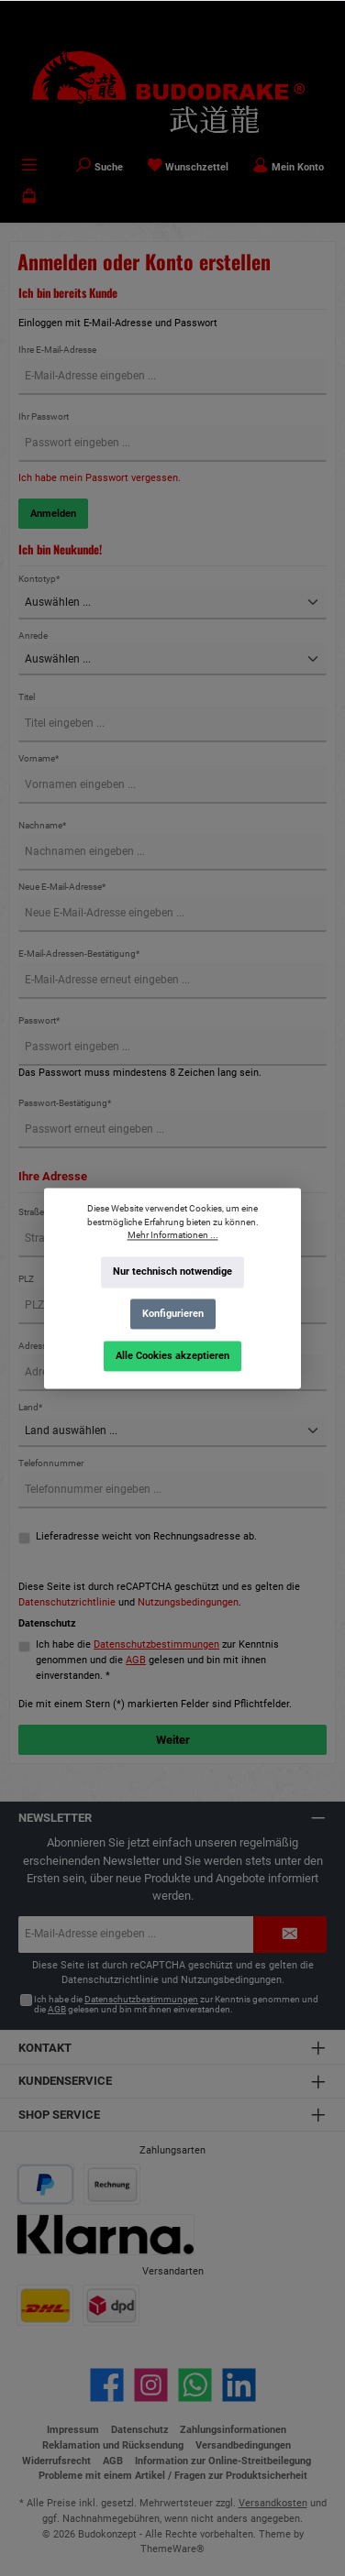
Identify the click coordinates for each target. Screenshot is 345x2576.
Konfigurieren (173, 1314)
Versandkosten (273, 2503)
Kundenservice (65, 2081)
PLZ (26, 1279)
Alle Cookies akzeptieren (172, 1355)
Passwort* (39, 1020)
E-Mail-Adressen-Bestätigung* (78, 953)
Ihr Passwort (43, 416)
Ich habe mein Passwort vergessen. (99, 478)
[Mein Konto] (288, 166)
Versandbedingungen (243, 2445)
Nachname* (42, 825)
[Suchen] (99, 166)
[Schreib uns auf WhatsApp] (195, 2385)
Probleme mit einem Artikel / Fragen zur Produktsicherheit (173, 2476)
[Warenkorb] (29, 198)
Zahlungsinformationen (233, 2430)
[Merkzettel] (188, 166)
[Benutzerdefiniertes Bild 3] (106, 2234)
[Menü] (29, 166)
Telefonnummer (50, 1463)
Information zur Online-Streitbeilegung (223, 2461)
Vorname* (38, 758)
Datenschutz (140, 2430)
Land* (30, 1407)
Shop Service (59, 2114)
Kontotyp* (39, 579)
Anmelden (53, 514)
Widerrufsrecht (56, 2461)
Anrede (33, 635)
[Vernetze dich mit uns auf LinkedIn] (239, 2385)
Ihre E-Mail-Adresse (57, 350)
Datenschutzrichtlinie (67, 1602)
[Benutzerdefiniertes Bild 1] (45, 2184)
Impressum (73, 2430)
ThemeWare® (172, 2549)
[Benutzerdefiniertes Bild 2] (111, 2184)
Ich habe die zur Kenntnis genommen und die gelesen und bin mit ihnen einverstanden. (176, 2004)
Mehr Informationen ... (173, 1235)
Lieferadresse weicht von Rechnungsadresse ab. (146, 1536)
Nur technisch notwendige (172, 1271)
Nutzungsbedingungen (188, 1602)
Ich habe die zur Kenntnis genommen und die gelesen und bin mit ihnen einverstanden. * (157, 1660)
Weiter (173, 1740)
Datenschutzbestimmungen (156, 1644)
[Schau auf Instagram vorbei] (151, 2385)
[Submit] (290, 1934)
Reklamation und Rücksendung (113, 2445)
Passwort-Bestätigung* (64, 1103)
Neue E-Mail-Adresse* (62, 887)
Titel (26, 697)
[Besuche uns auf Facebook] (107, 2385)
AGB (136, 1660)
